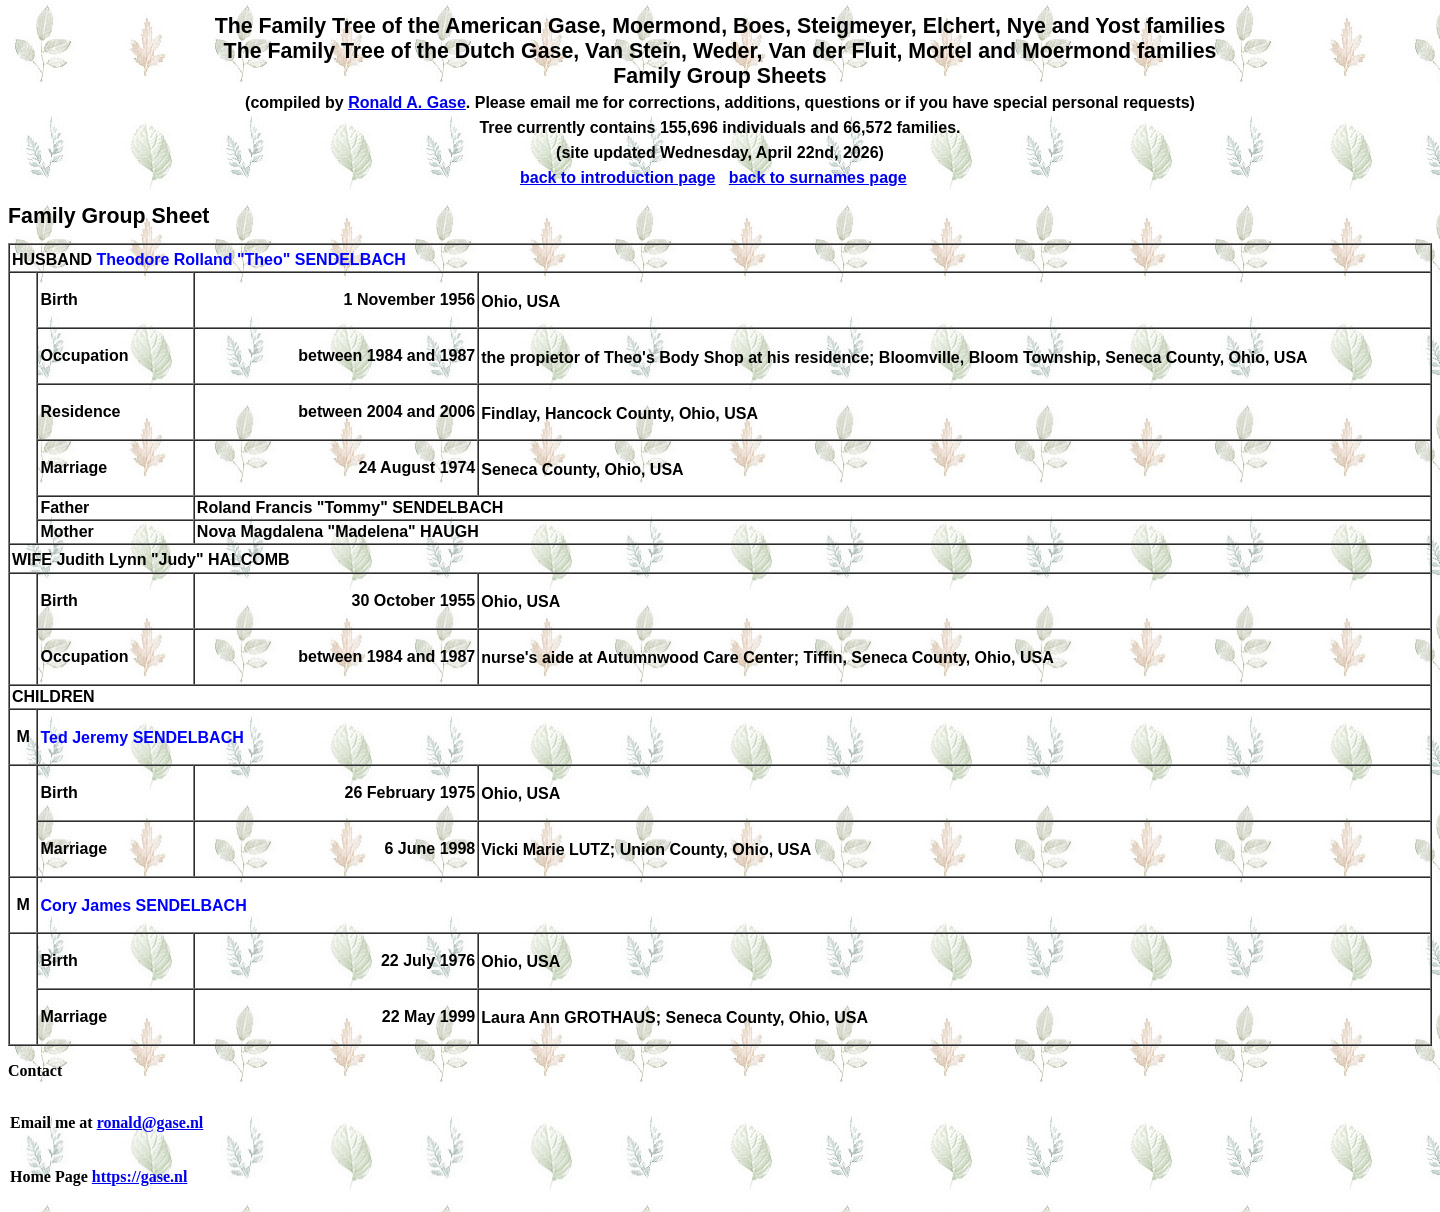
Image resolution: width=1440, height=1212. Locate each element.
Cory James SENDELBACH (143, 906)
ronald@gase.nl (150, 1122)
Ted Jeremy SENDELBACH (141, 738)
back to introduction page (618, 177)
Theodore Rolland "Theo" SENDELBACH (250, 259)
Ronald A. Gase (407, 102)
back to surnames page (818, 177)
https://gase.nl (140, 1176)
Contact (35, 1070)
